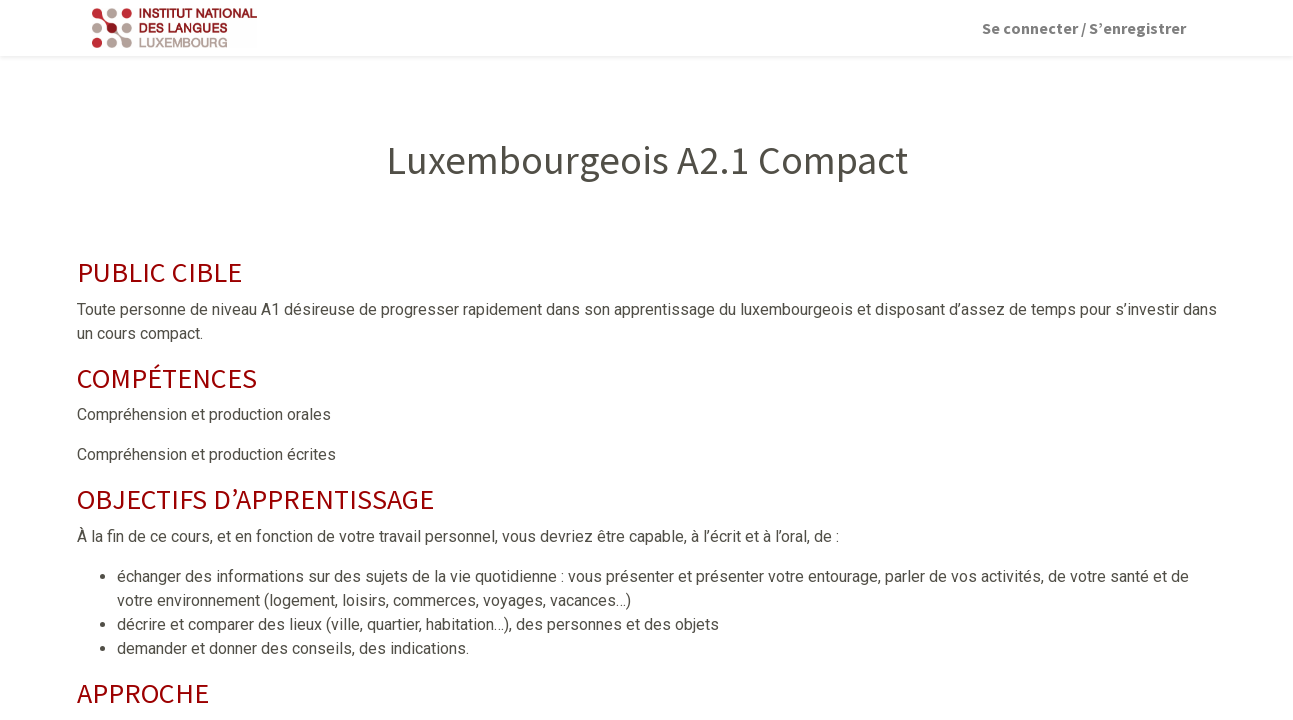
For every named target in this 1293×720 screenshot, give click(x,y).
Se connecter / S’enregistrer (1084, 28)
